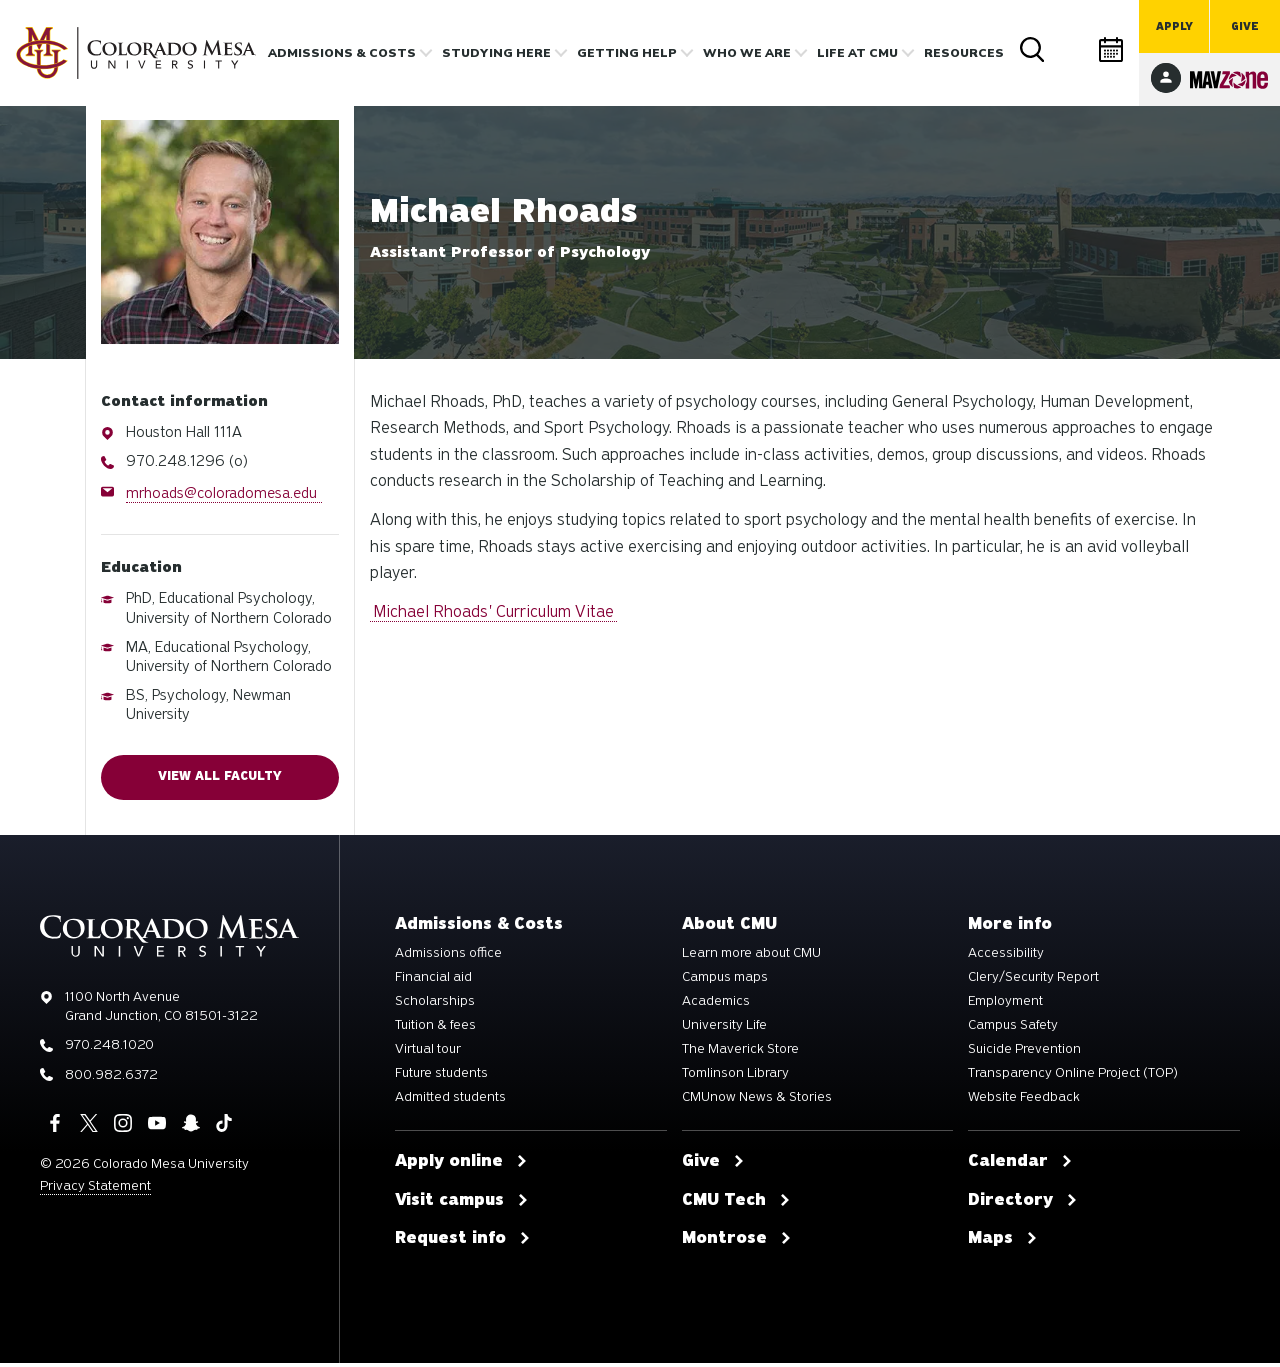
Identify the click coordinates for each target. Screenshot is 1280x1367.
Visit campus (462, 1204)
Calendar (1112, 49)
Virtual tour (428, 1053)
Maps (1003, 1242)
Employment (1005, 1005)
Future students (441, 1077)
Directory (1072, 49)
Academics (716, 1005)
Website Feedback (1024, 1101)
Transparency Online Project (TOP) (1073, 1077)
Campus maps (725, 981)
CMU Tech (736, 1204)
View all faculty (220, 779)
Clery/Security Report (1033, 981)
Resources (964, 53)
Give (1245, 26)
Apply (1174, 26)
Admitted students (450, 1101)
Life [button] (857, 53)
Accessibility (1006, 957)
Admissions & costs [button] (342, 53)
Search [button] (1032, 50)
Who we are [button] (747, 53)
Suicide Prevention (1024, 1053)
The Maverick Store (740, 1053)
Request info (463, 1242)
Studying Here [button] (496, 53)
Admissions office (448, 957)
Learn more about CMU (751, 957)
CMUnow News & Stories (757, 1101)
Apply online (461, 1165)
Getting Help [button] (627, 53)
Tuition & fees (435, 1029)
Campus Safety (1013, 1029)
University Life (724, 1029)
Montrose (737, 1242)
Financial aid (433, 981)
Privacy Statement (95, 1189)
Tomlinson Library (735, 1077)
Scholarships (435, 1005)
